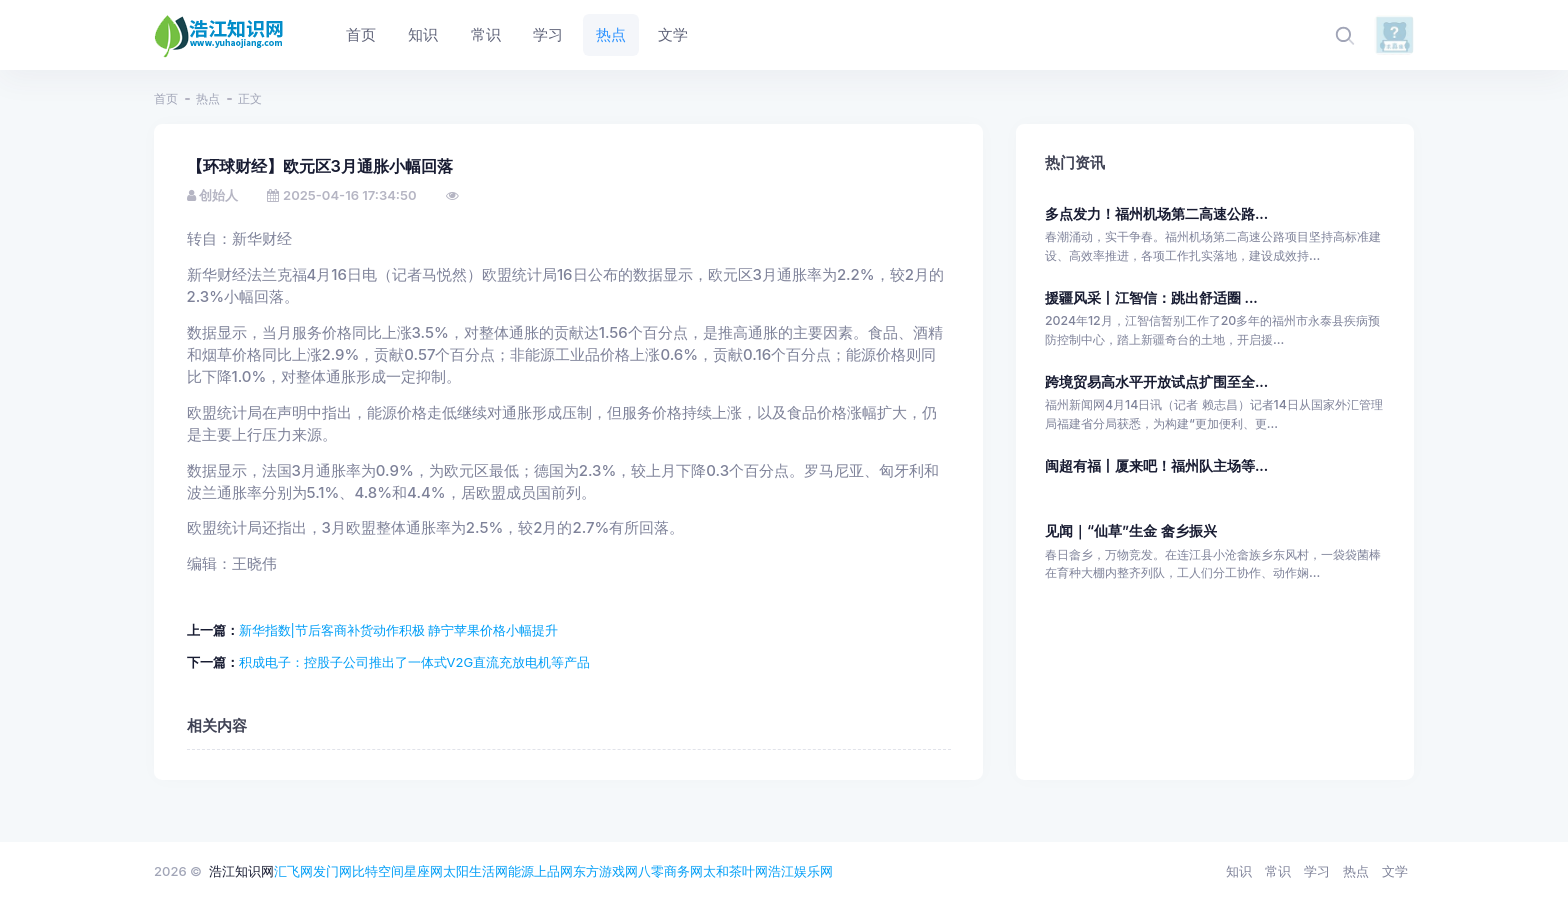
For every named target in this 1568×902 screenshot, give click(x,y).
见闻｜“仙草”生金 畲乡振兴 (1131, 530)
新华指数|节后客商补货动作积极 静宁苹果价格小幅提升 (399, 630)
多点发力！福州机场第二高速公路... (1156, 213)
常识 (1278, 871)
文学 (1395, 871)
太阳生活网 (475, 871)
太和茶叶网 (735, 871)
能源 (521, 871)
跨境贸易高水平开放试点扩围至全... (1156, 381)
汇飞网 (293, 871)
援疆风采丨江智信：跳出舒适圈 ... (1151, 297)
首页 (166, 98)
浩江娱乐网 (800, 871)
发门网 (332, 871)
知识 (1239, 871)
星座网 (423, 871)
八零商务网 (670, 871)
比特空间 (378, 871)
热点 (208, 98)
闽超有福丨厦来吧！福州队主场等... (1156, 465)
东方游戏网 (605, 871)
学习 (1317, 871)
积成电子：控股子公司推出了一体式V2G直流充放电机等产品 (415, 662)
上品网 (553, 871)
